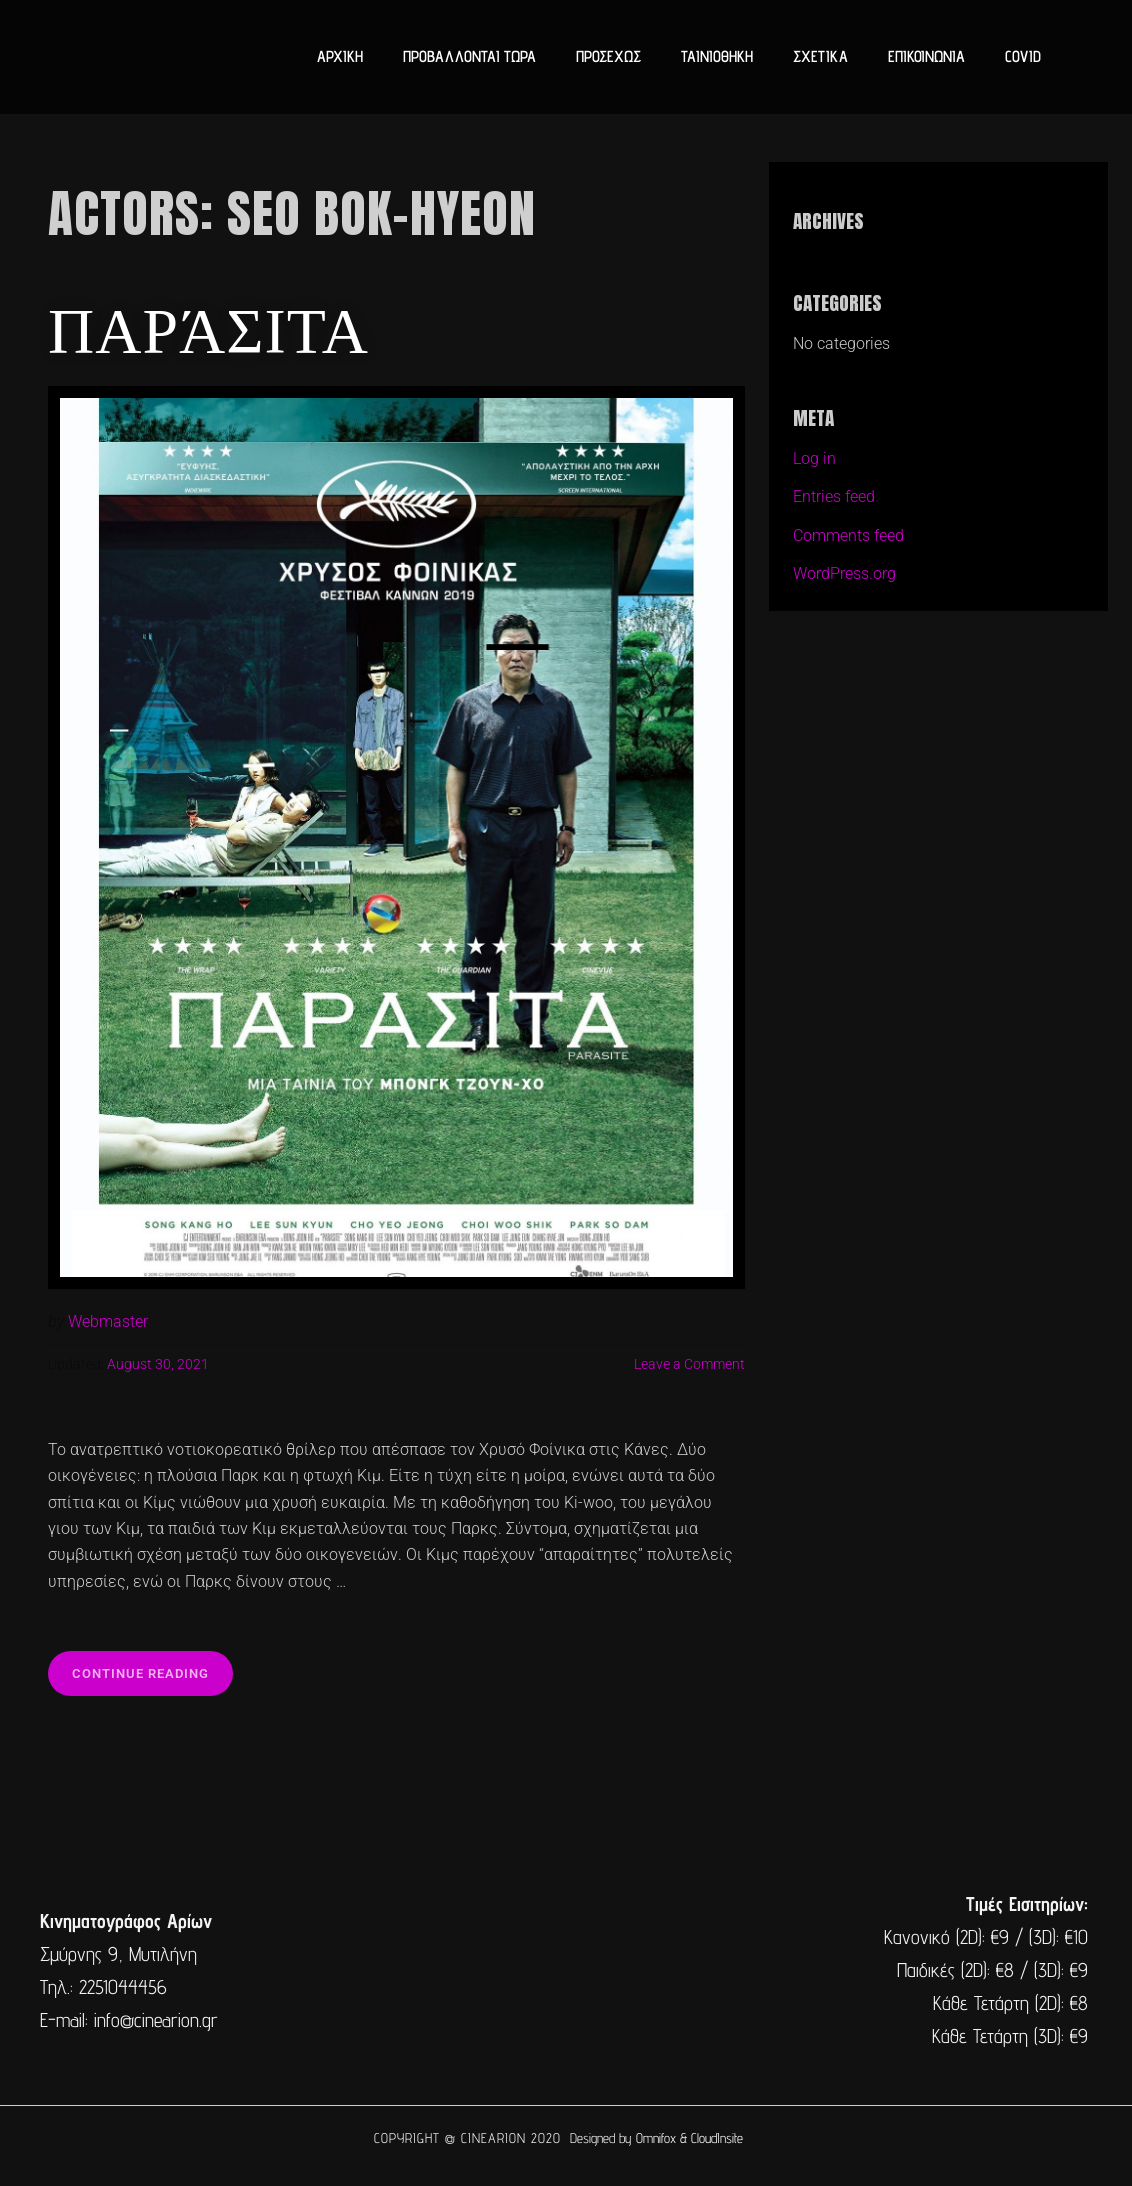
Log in (814, 458)
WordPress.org (844, 573)
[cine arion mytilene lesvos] (564, 1971)
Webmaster (108, 1321)
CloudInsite (717, 2138)
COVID (1023, 56)
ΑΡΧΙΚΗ (340, 56)
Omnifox (656, 2138)
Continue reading (152, 1666)
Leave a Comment (689, 1364)
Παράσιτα (208, 326)
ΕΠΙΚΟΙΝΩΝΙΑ (926, 56)
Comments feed (848, 535)
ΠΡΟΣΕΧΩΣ (608, 56)
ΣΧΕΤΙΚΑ (820, 56)
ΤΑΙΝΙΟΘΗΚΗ (717, 56)
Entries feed (834, 496)
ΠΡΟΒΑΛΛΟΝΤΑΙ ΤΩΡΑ (469, 56)
